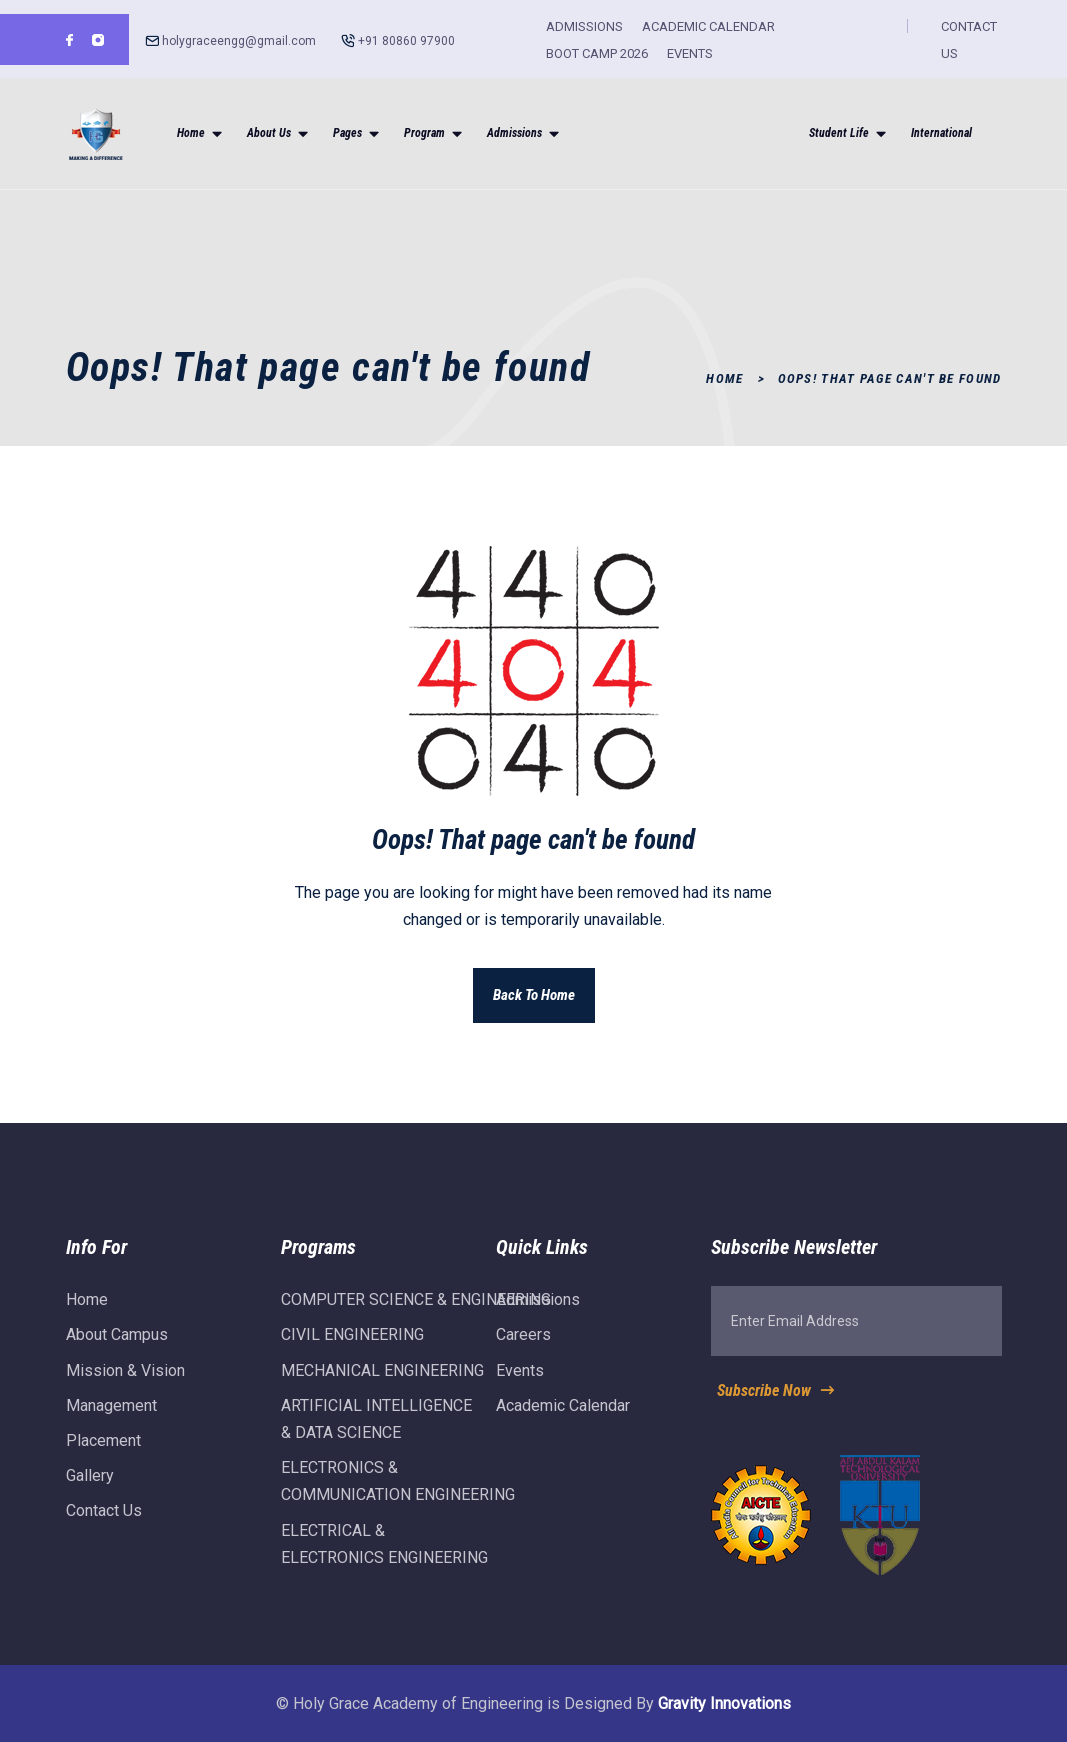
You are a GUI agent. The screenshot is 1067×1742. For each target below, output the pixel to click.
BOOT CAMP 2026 (597, 53)
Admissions (514, 133)
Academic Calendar (563, 1416)
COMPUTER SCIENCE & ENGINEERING (416, 1311)
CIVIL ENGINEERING (352, 1346)
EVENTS (690, 53)
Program (424, 133)
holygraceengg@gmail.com (239, 41)
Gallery (90, 1487)
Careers (523, 1346)
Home (191, 133)
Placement (103, 1451)
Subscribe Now (777, 1402)
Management (111, 1416)
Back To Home (534, 995)
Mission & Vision (125, 1381)
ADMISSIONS (584, 26)
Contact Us (104, 1522)
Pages (347, 133)
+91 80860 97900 (406, 41)
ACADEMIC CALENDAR (708, 26)
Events (520, 1381)
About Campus (117, 1346)
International (941, 133)
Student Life (839, 133)
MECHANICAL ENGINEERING (382, 1381)
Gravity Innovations (724, 1703)
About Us (269, 133)
